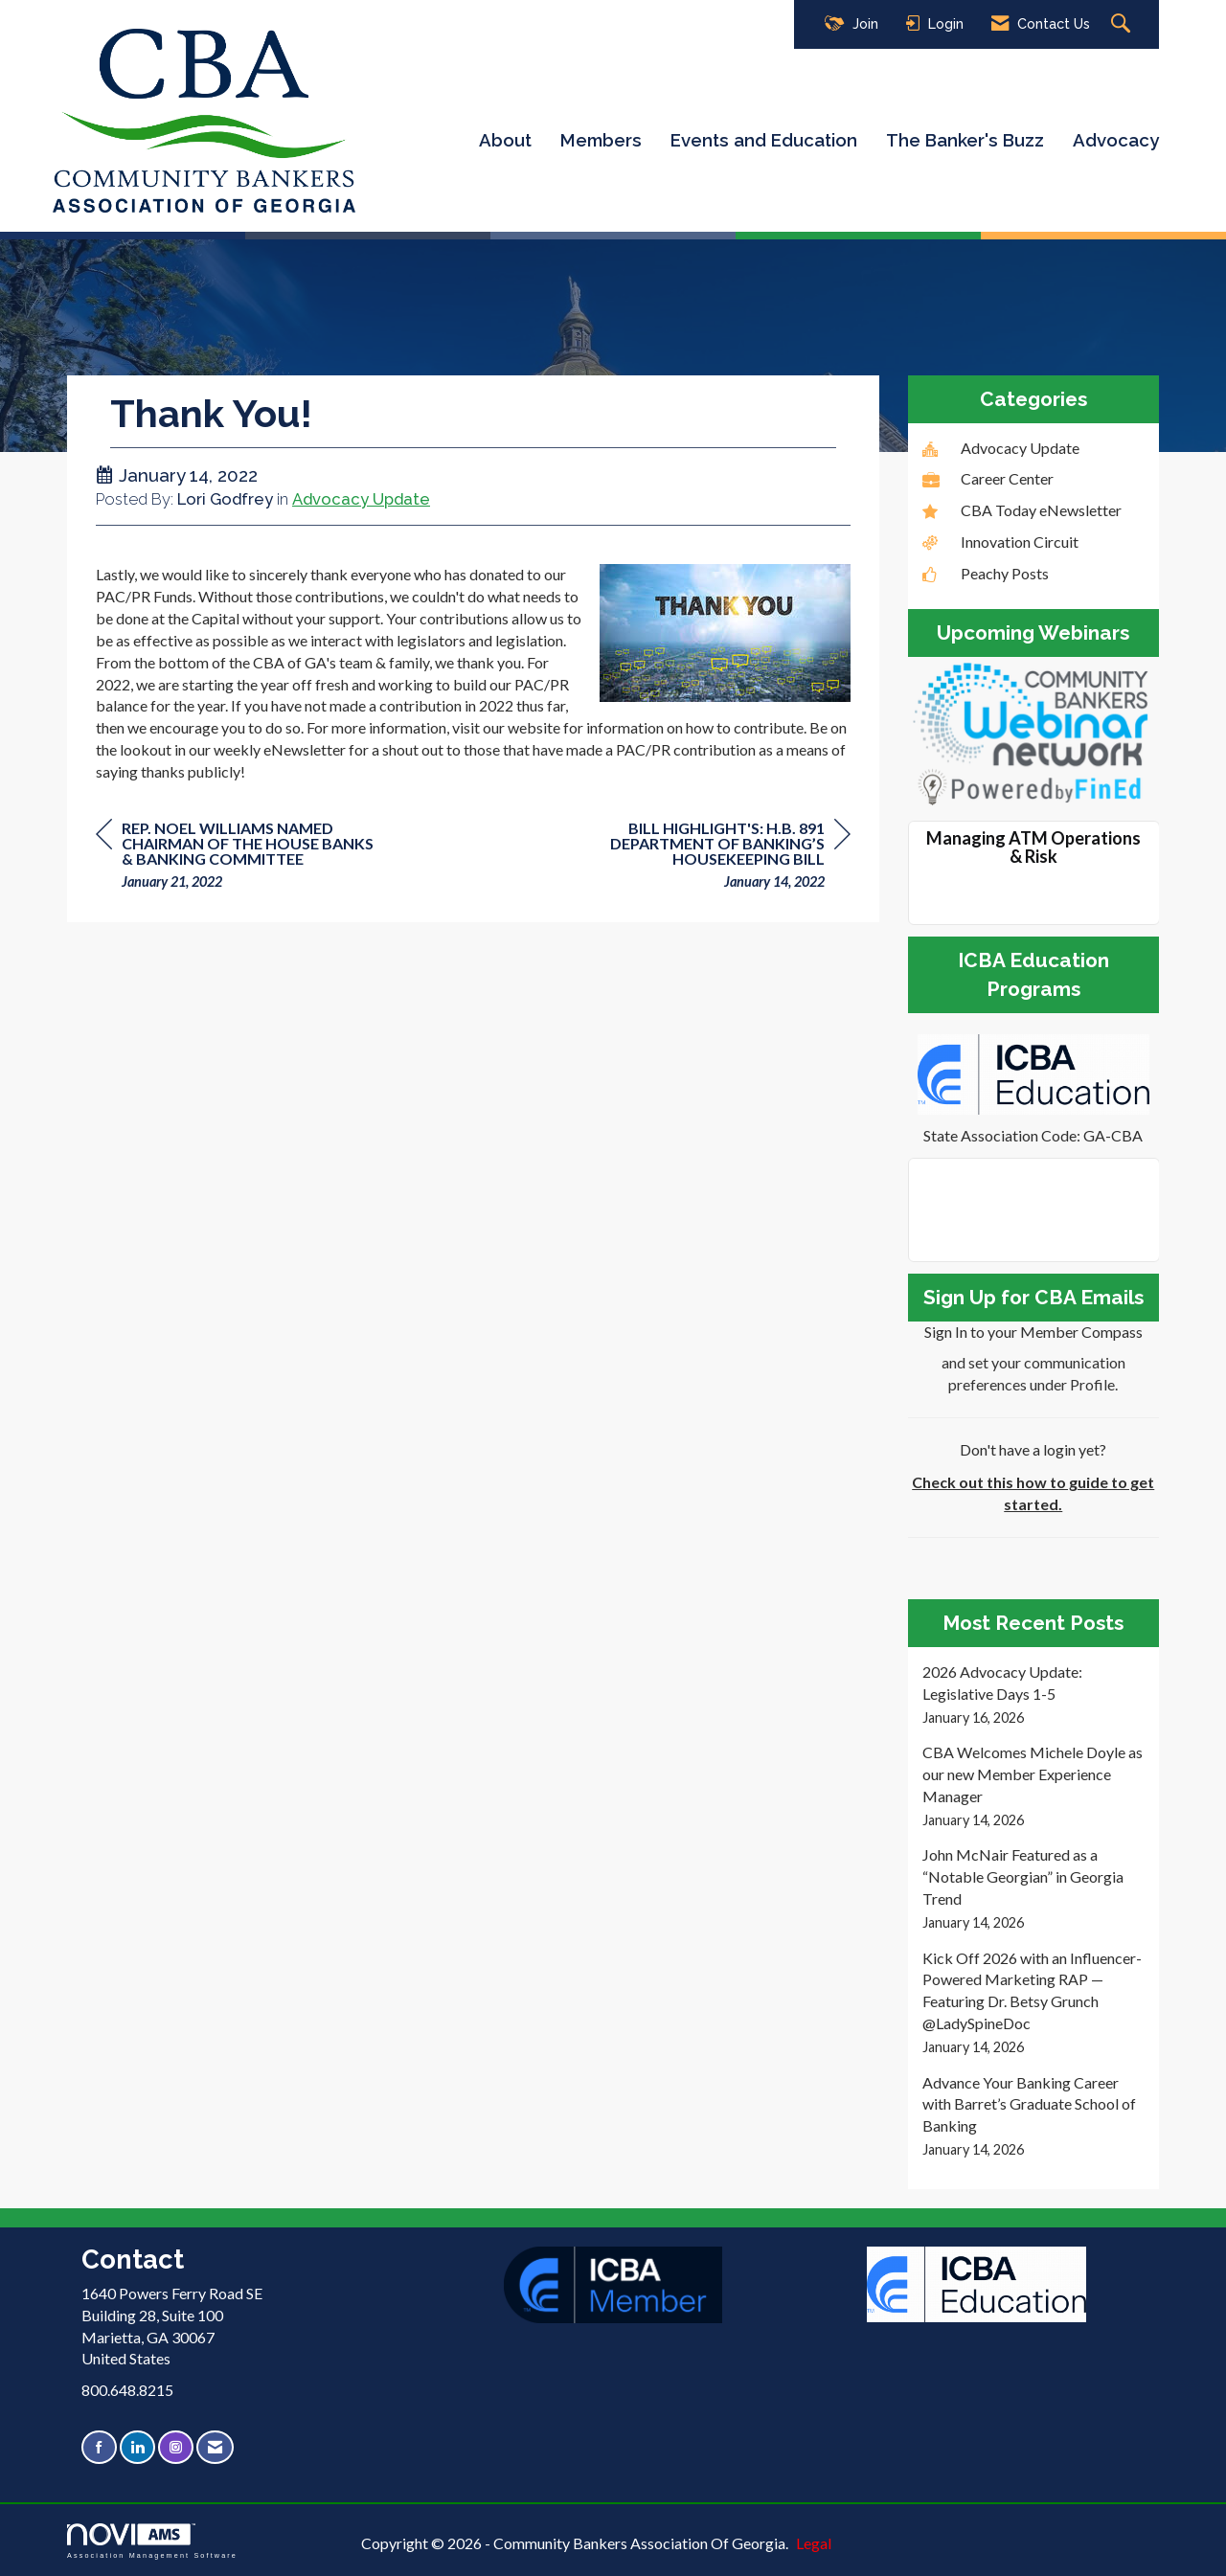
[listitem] (1034, 1694)
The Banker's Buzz (965, 139)
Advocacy (1116, 139)
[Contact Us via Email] (215, 2447)
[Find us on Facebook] (99, 2447)
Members (601, 139)
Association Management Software (152, 2541)
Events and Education (763, 139)
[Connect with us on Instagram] (175, 2447)
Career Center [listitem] (988, 478)
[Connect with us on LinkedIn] (137, 2447)
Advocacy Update (361, 498)
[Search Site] (1123, 24)
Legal (813, 2543)
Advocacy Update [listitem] (1000, 448)
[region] (707, 857)
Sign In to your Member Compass (1033, 1331)
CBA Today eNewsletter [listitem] (1022, 510)
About (505, 139)
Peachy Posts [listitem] (985, 573)
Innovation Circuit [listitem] (1000, 541)
